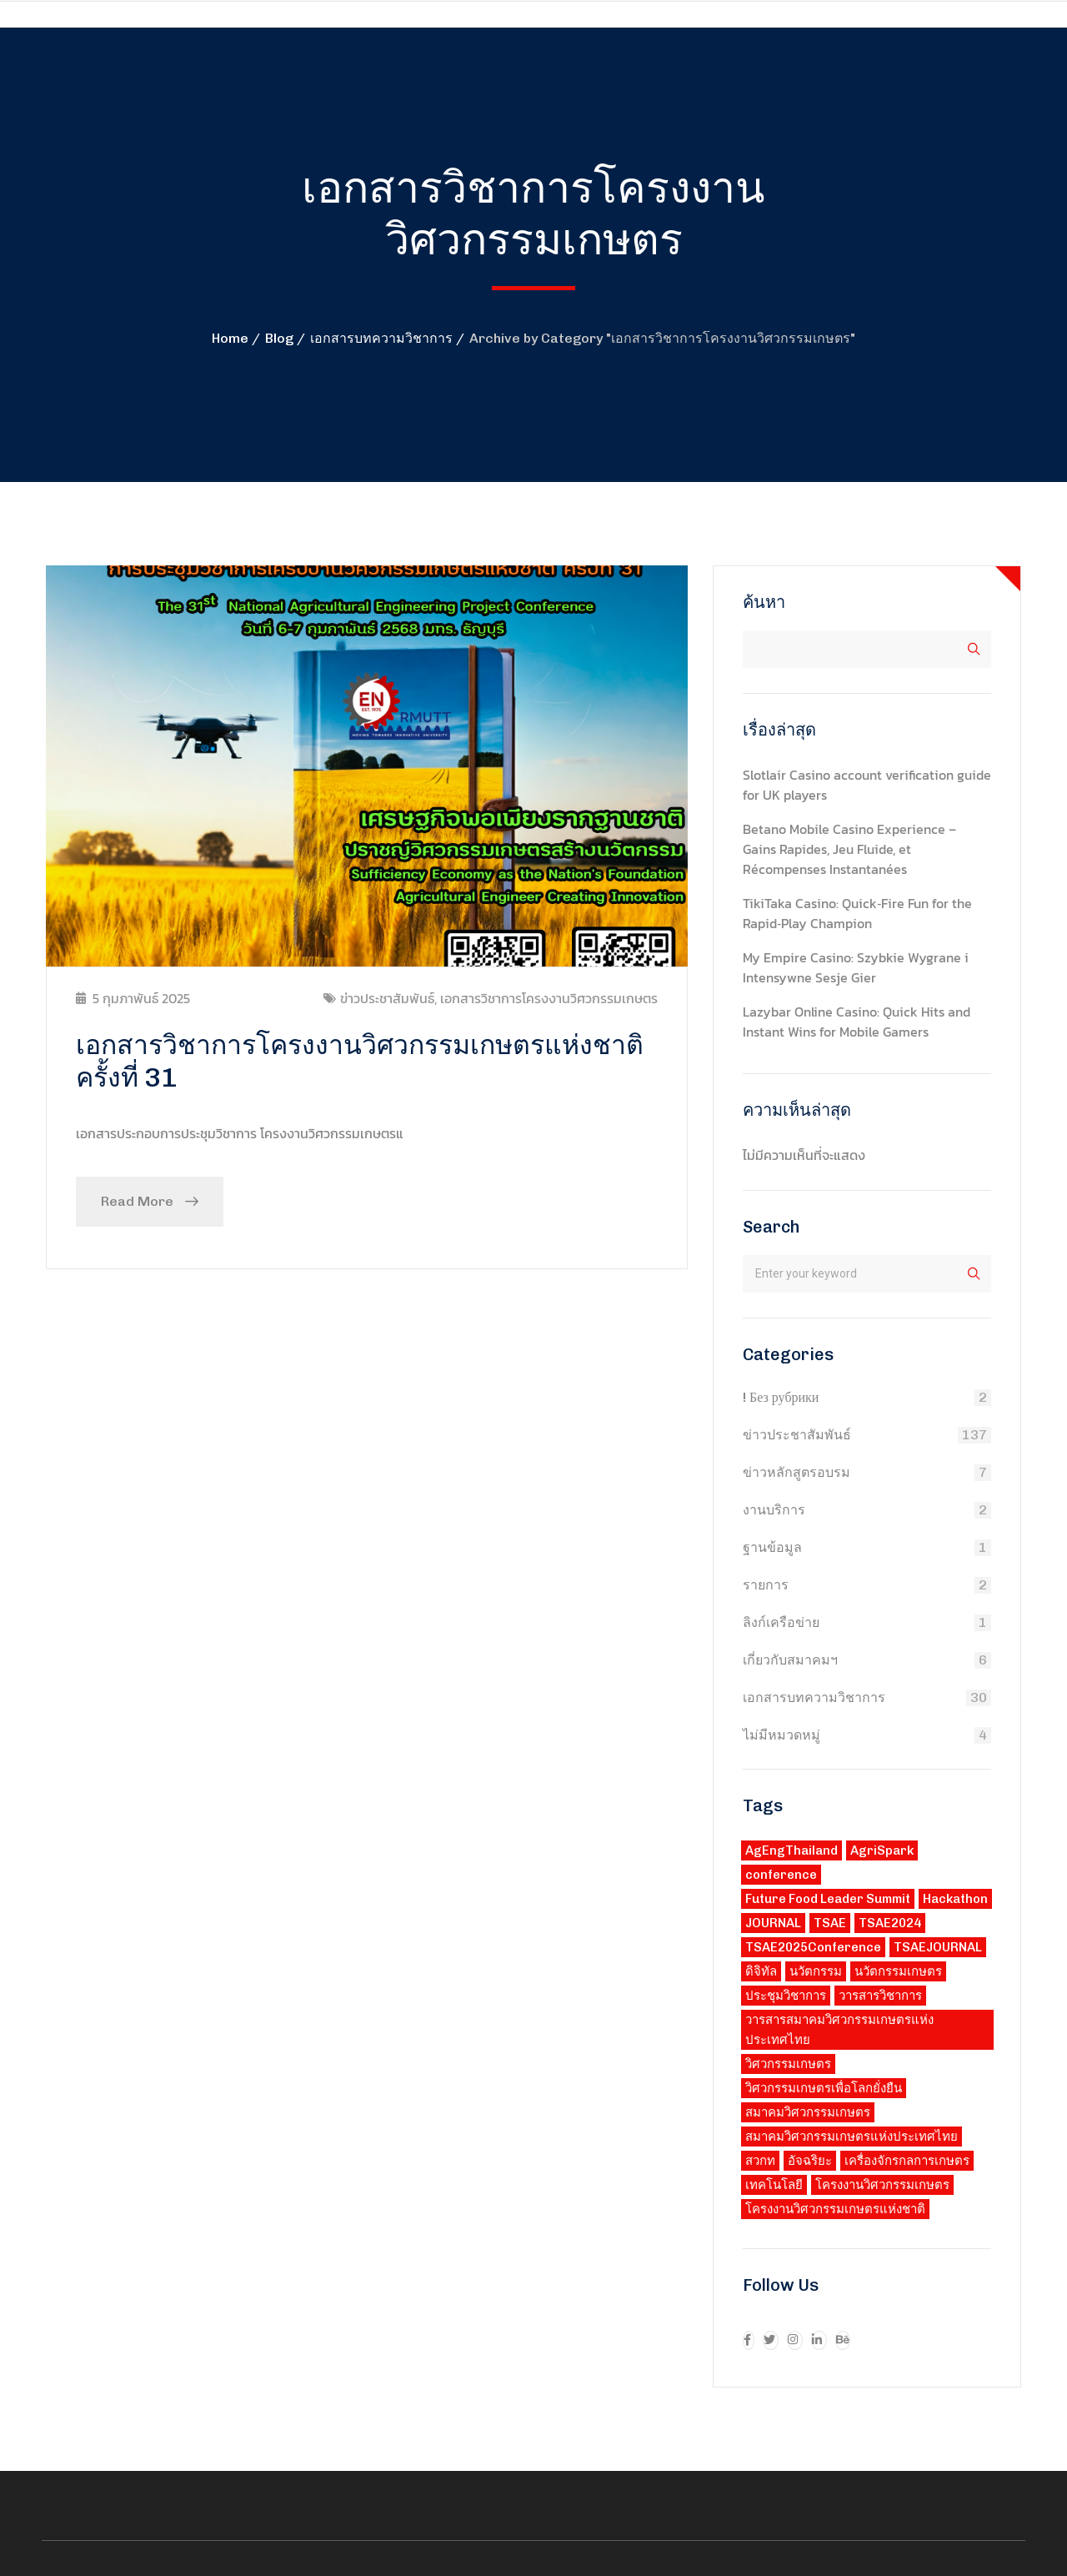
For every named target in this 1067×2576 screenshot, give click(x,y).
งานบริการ (774, 1510)
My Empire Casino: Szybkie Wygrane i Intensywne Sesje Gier (856, 967)
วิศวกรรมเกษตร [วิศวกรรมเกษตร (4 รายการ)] (788, 2063)
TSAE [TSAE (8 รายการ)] (830, 1923)
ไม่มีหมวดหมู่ (781, 1735)
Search (771, 1227)
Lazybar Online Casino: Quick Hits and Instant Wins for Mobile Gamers (856, 1022)
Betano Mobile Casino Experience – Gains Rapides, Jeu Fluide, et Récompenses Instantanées (849, 849)
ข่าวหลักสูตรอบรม (796, 1472)
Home (230, 338)
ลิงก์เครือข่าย (781, 1622)
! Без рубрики (781, 1397)
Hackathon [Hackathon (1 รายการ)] (955, 1898)
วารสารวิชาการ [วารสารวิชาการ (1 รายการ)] (880, 1995)
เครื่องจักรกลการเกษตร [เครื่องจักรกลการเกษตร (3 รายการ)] (906, 2160)
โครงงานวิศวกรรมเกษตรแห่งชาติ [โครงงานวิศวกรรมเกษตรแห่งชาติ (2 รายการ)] (835, 2209)
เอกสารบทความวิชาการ (381, 338)
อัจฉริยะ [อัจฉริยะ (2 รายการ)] (810, 2160)
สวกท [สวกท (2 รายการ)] (760, 2160)
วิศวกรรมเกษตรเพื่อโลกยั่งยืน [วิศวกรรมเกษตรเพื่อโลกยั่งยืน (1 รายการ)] (823, 2088)
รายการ (766, 1585)
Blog (279, 338)
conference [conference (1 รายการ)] (781, 1874)
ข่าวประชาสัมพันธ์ (387, 998)
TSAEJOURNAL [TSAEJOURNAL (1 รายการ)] (938, 1947)
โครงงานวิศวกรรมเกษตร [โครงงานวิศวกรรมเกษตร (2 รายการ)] (882, 2184)
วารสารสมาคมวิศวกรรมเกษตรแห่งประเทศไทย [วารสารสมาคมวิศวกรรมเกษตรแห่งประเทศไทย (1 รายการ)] (839, 2029)
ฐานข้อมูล (772, 1547)
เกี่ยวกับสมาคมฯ (790, 1660)
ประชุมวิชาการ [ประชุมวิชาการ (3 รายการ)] (785, 1995)
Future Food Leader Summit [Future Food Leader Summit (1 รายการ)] (827, 1898)
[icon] (748, 2340)
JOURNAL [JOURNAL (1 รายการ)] (773, 1923)
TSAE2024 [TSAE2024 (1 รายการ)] (890, 1923)
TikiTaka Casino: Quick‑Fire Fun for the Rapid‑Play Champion (857, 913)
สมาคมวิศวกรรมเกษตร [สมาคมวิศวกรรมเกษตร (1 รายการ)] (807, 2112)
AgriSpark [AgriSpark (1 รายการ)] (882, 1850)
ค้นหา (764, 602)
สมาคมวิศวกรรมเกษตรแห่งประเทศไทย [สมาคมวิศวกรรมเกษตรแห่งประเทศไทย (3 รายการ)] (851, 2136)
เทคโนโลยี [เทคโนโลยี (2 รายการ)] (774, 2184)
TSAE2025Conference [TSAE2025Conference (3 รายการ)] (813, 1947)
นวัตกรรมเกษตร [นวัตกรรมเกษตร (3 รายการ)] (898, 1971)
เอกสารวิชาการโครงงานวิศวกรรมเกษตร (549, 998)
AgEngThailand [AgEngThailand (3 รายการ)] (791, 1850)
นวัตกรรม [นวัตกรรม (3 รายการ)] (815, 1971)
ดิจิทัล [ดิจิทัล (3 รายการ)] (761, 1971)
